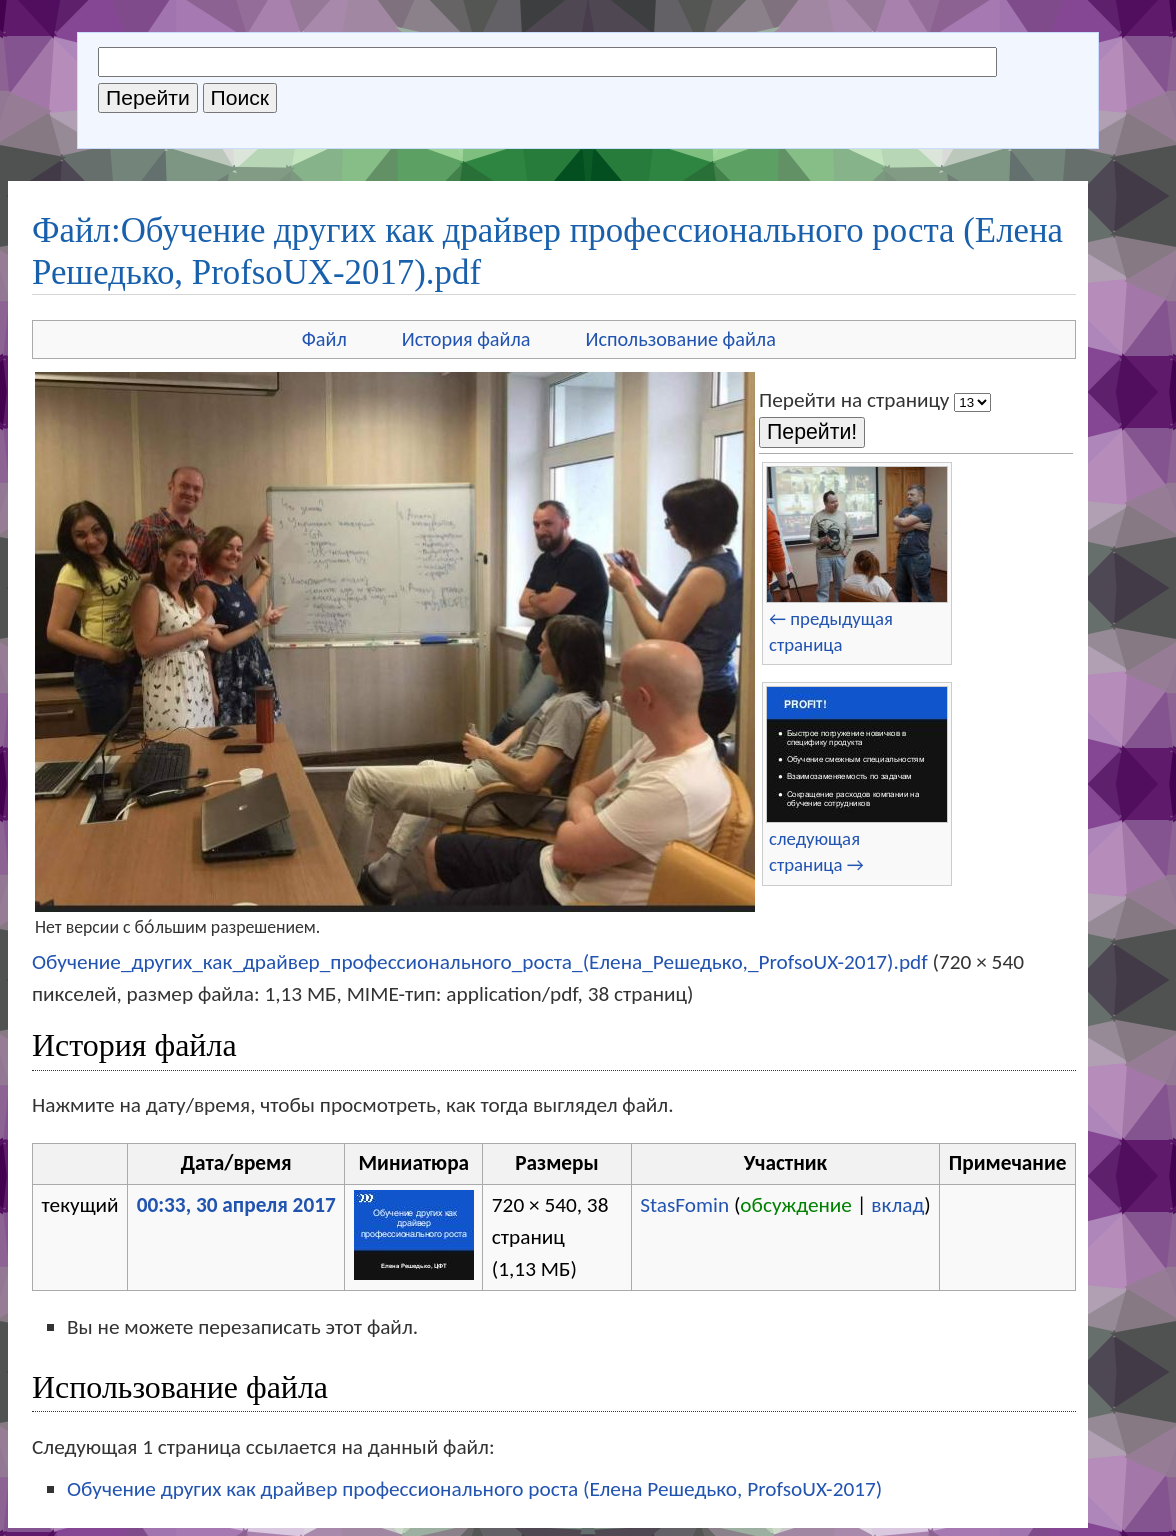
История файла (466, 339)
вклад (897, 1205)
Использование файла (681, 339)
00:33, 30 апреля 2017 (236, 1205)
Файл (324, 339)
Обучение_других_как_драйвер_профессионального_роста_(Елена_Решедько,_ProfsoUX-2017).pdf (480, 962)
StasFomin (684, 1205)
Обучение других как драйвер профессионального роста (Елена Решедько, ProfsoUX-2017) (474, 1489)
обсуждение (796, 1205)
